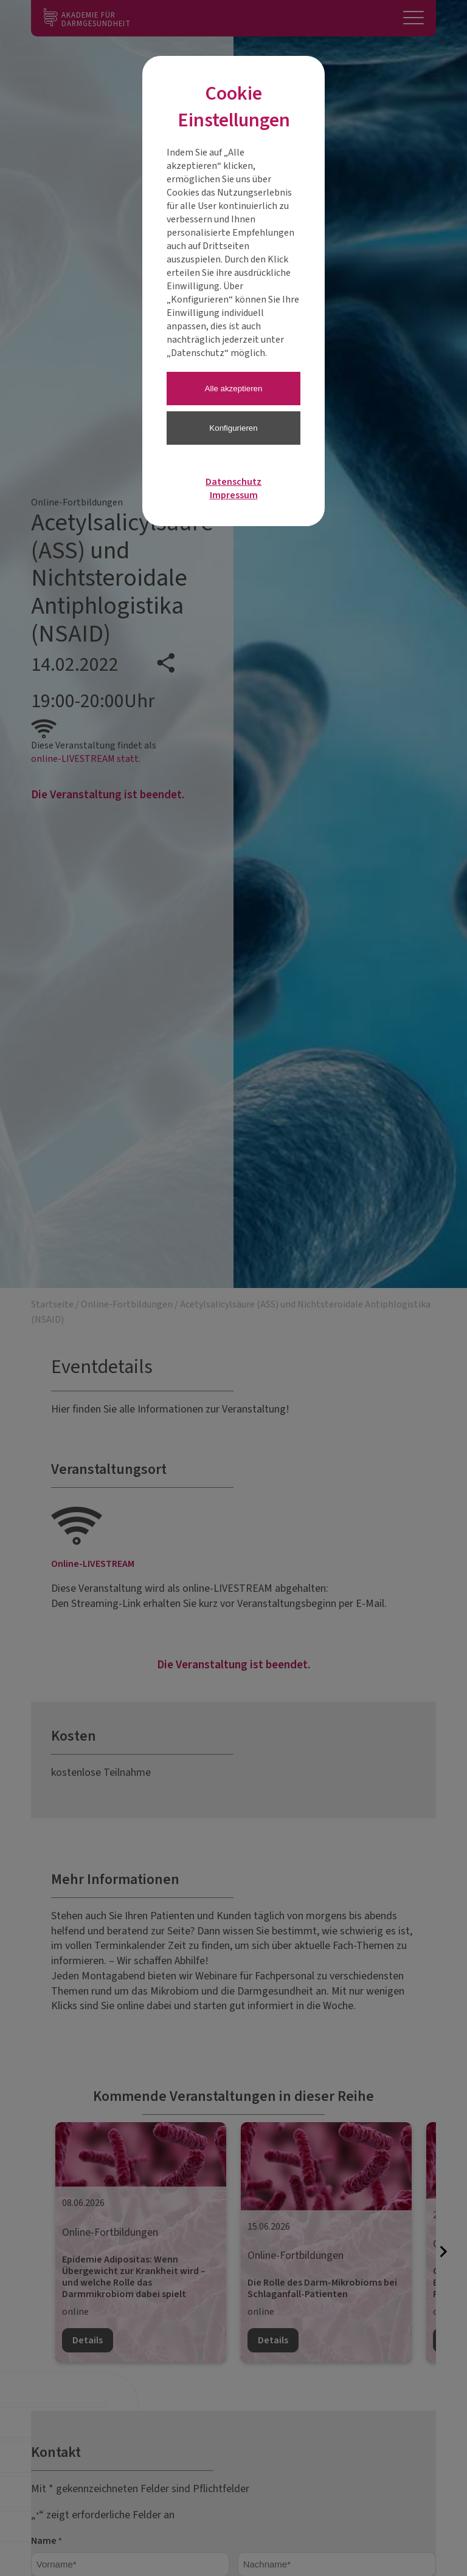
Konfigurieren (233, 428)
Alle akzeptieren (234, 388)
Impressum (234, 495)
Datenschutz (233, 481)
